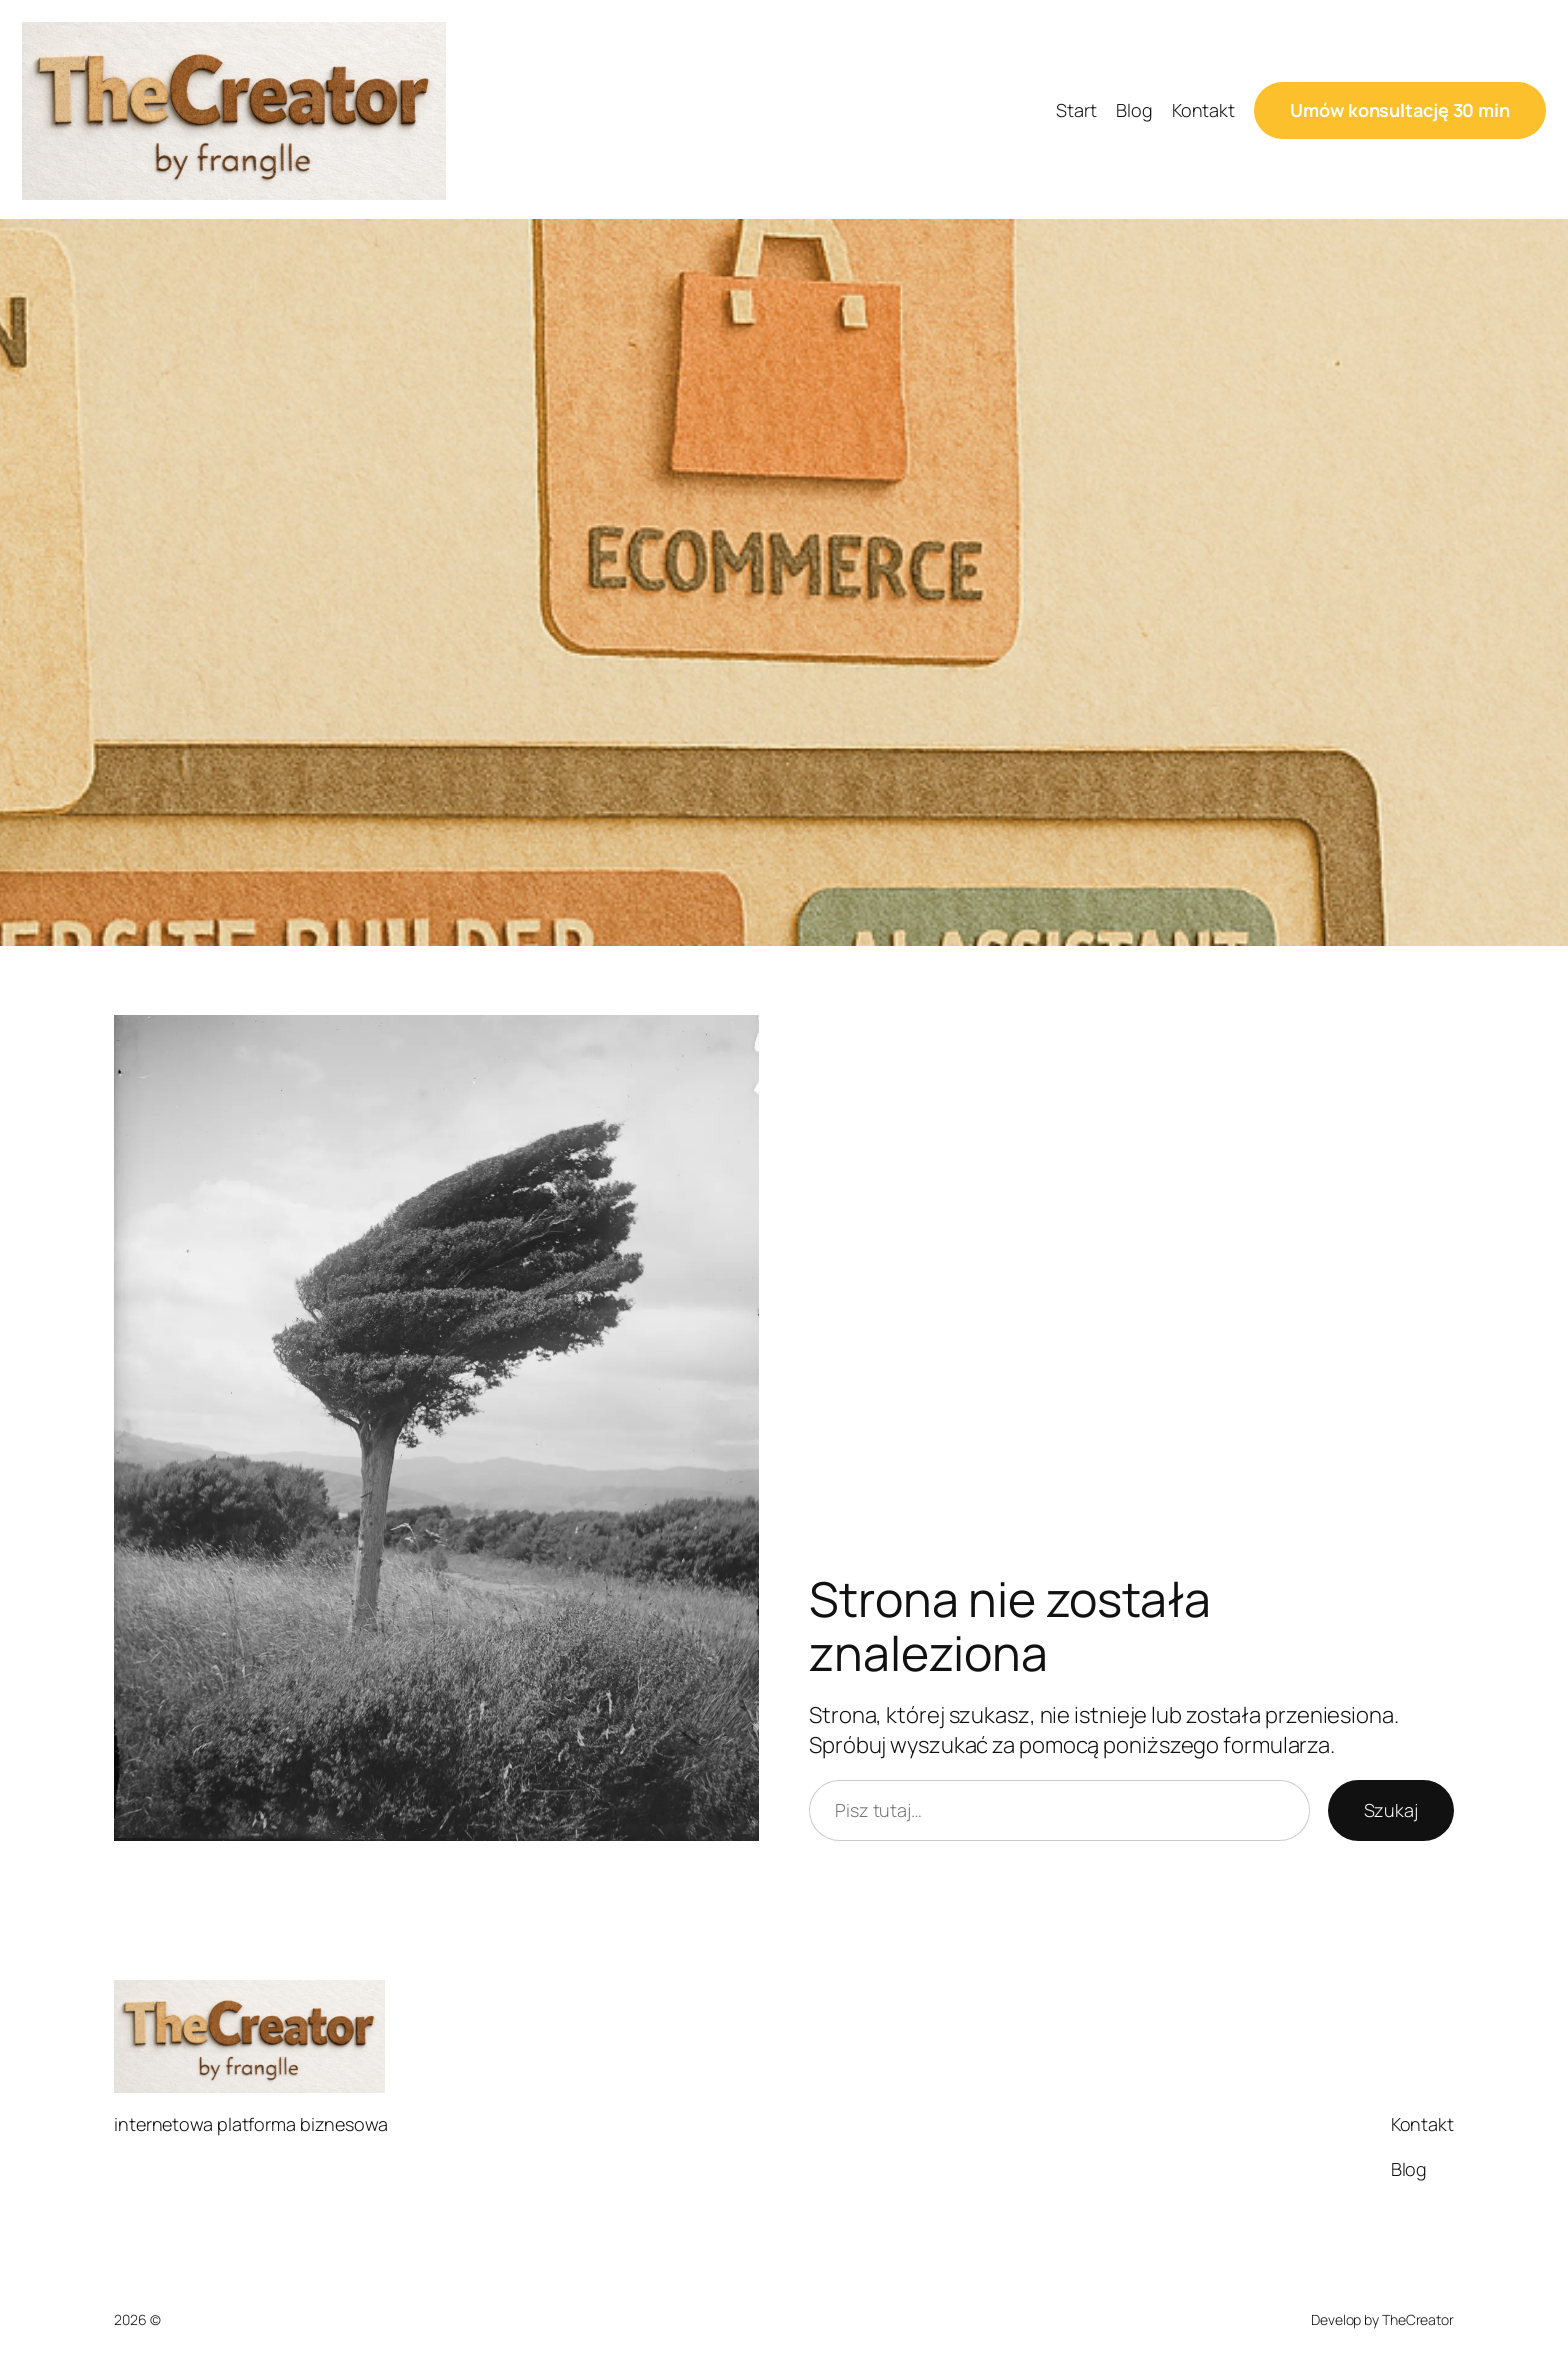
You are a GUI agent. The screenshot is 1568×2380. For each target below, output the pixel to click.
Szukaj (1391, 1810)
